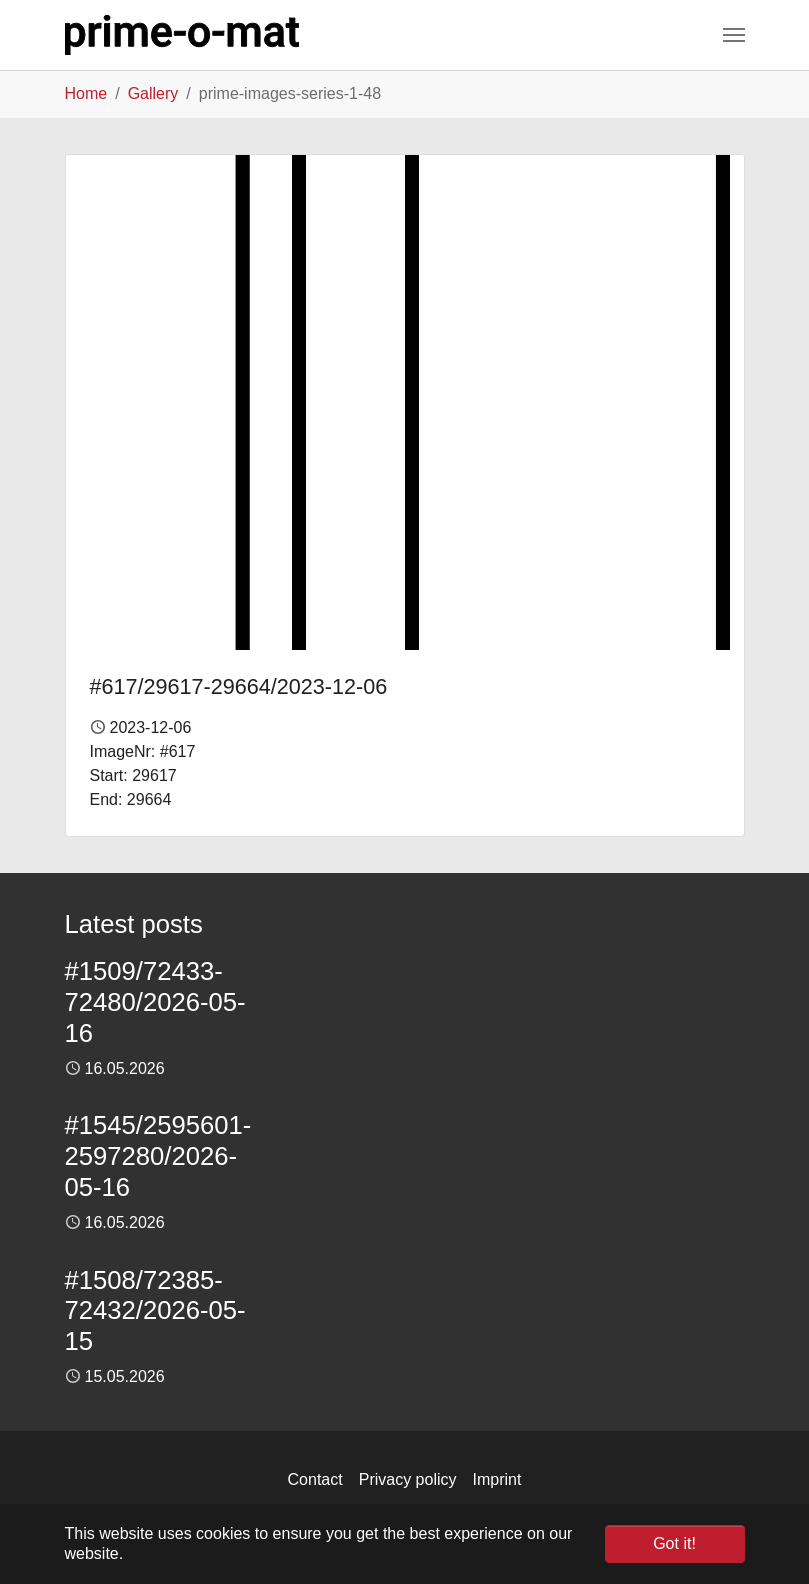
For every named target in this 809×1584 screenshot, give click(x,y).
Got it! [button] (674, 1543)
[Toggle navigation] (734, 35)
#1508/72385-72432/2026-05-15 (155, 1311)
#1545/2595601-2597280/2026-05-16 (158, 1156)
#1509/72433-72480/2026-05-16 (155, 1002)
